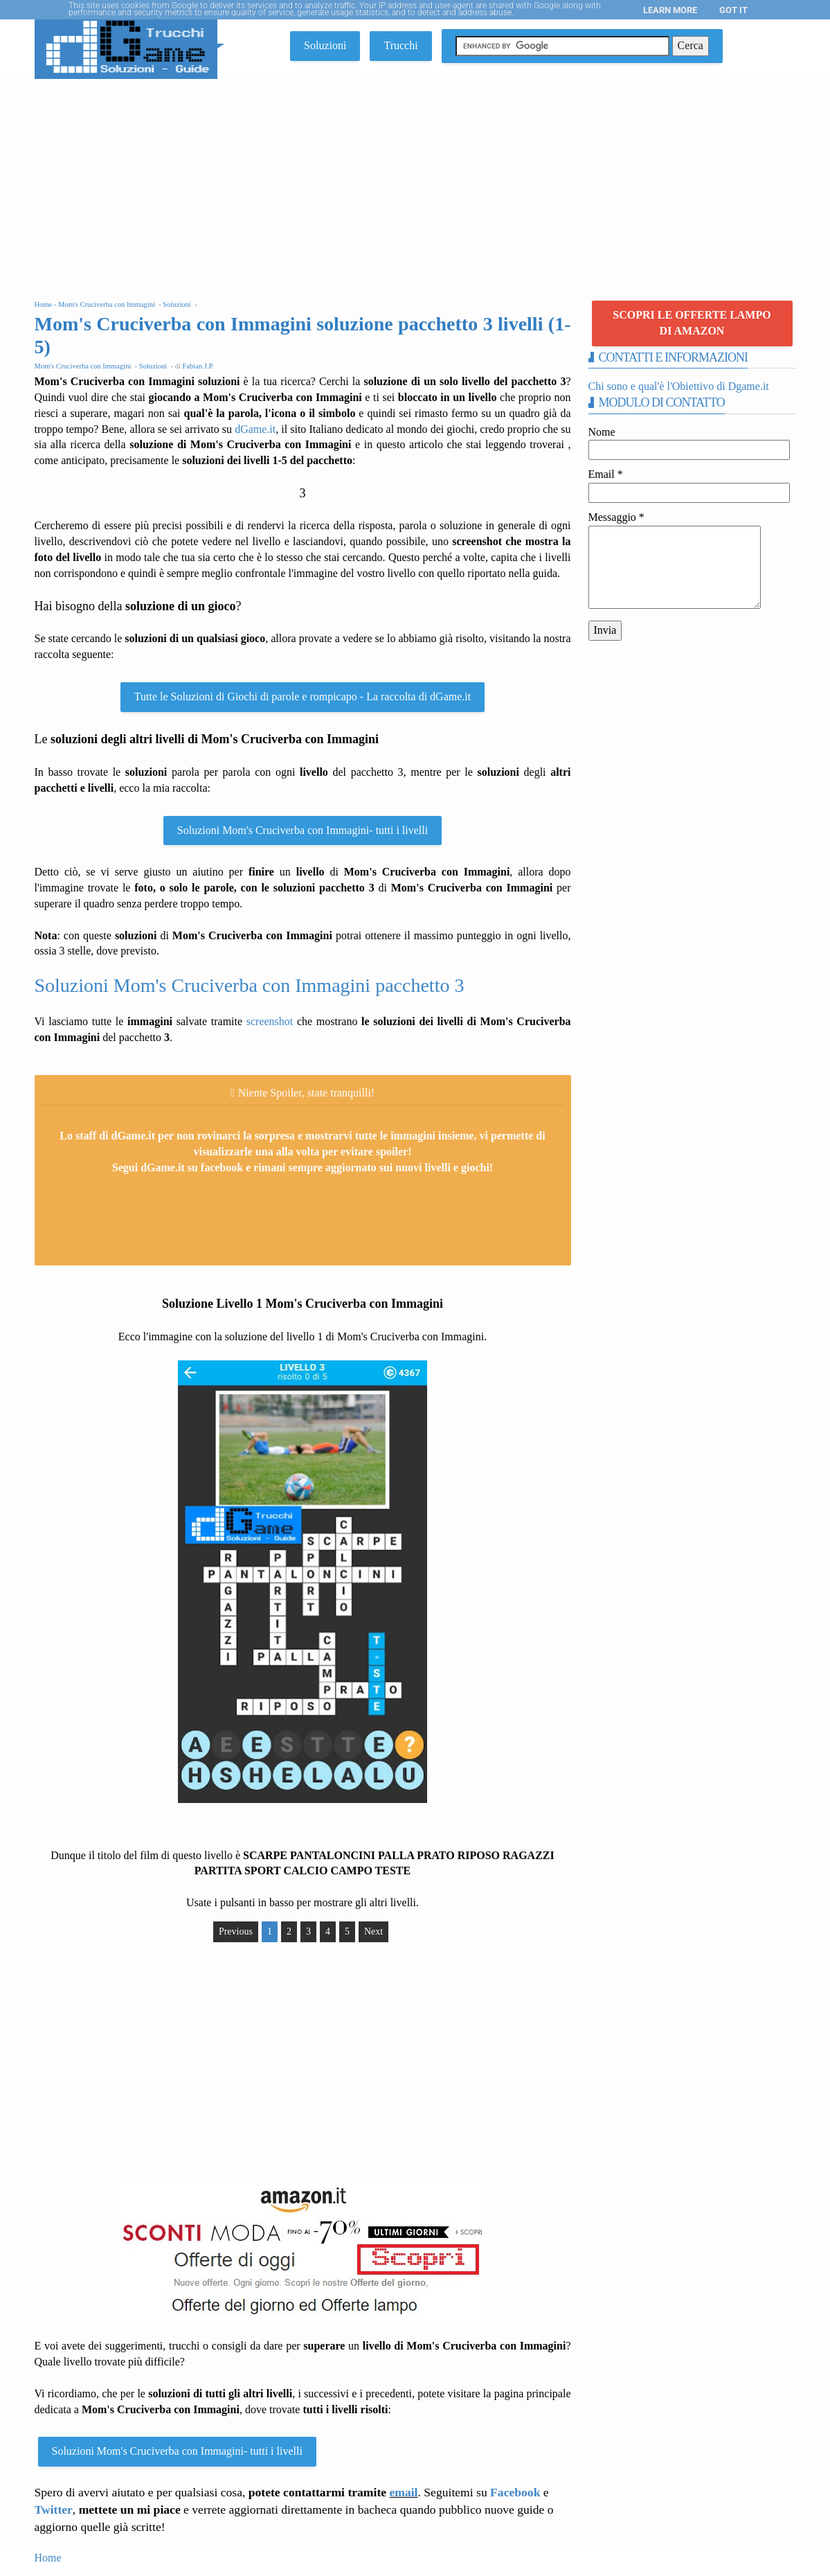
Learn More (670, 10)
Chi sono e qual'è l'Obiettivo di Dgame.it (678, 386)
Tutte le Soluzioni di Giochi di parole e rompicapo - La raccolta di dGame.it (302, 696)
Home (48, 2558)
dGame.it (255, 429)
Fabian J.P (198, 366)
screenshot (270, 1021)
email (403, 2492)
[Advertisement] (415, 183)
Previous (236, 1931)
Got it (733, 10)
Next (373, 1931)
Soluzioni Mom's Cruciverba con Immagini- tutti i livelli (302, 830)
